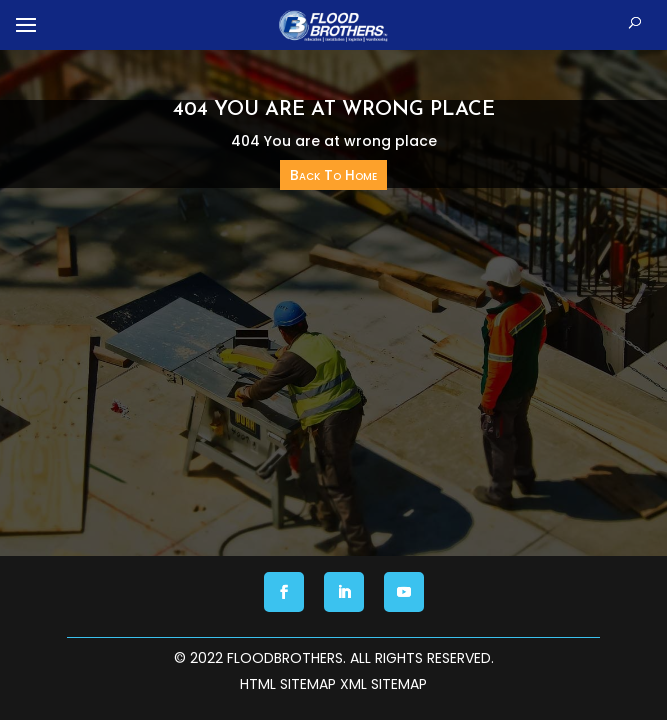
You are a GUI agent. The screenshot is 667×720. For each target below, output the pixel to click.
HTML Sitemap (288, 684)
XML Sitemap (383, 684)
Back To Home (333, 175)
